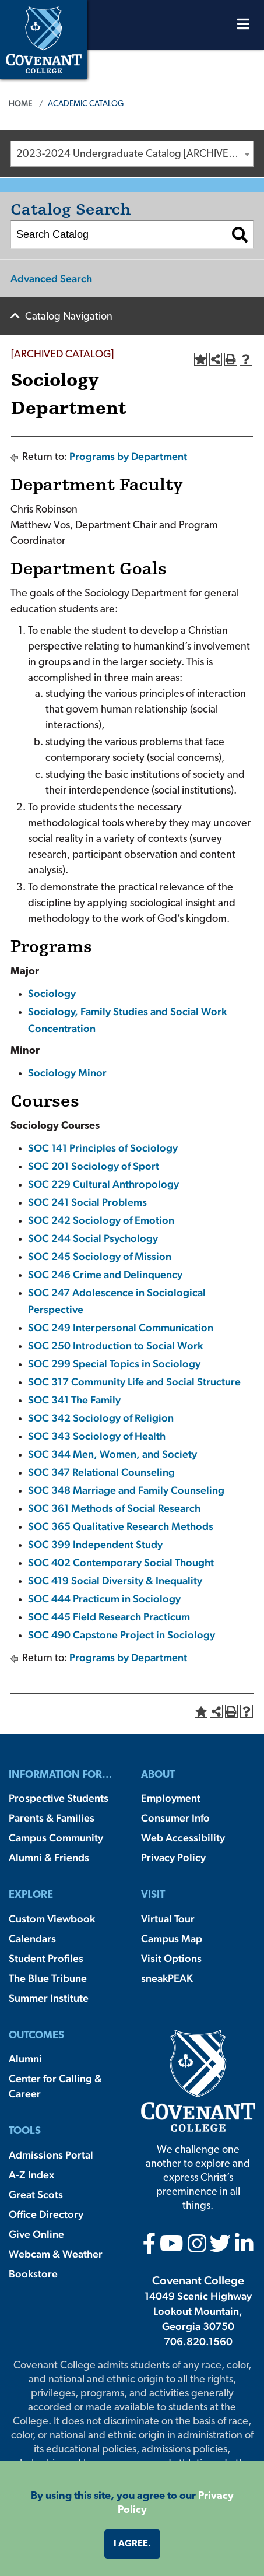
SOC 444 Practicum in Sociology (104, 1598)
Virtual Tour (168, 1918)
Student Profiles (46, 1958)
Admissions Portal (51, 2155)
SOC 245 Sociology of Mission (99, 1256)
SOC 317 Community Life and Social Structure (134, 1381)
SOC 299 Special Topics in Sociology (114, 1363)
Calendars (32, 1938)
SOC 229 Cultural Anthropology (103, 1184)
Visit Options (171, 1958)
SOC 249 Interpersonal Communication (120, 1327)
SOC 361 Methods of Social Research (114, 1508)
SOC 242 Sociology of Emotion (101, 1220)
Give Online (36, 2234)
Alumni (25, 2058)
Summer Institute (49, 1998)
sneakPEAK (167, 1978)
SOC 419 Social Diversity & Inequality (115, 1580)
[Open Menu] (243, 27)
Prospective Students (58, 1798)
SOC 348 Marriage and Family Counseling (126, 1490)
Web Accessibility (183, 1837)
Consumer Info (175, 1818)
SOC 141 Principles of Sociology (103, 1148)
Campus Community (56, 1837)
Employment (170, 1798)
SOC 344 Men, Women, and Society (112, 1454)
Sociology (52, 993)
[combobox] (132, 154)
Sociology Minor (67, 1072)
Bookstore (33, 2274)
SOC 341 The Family (74, 1400)
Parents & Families (51, 1818)
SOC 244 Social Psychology (93, 1238)
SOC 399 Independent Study (95, 1544)
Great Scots (36, 2194)
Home (21, 103)
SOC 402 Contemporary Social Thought (121, 1562)
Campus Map (171, 1938)
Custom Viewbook (52, 1918)
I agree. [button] (132, 2544)
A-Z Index (31, 2174)
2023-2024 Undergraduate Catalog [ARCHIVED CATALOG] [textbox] (134, 154)
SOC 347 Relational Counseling (101, 1472)
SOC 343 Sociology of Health (97, 1436)
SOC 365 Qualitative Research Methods (120, 1526)
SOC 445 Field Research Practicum (109, 1616)
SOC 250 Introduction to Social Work (115, 1345)
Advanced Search (51, 278)
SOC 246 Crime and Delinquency (105, 1274)
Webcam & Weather (56, 2254)
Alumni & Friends (49, 1857)
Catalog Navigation (68, 316)
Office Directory (46, 2214)
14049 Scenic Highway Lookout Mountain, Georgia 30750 (198, 2311)
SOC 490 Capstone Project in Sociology (121, 1635)
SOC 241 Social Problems (87, 1202)
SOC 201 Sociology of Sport (93, 1166)
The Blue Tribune (48, 1978)
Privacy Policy (173, 1857)
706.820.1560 (198, 2341)
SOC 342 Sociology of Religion (101, 1418)
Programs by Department (128, 456)
